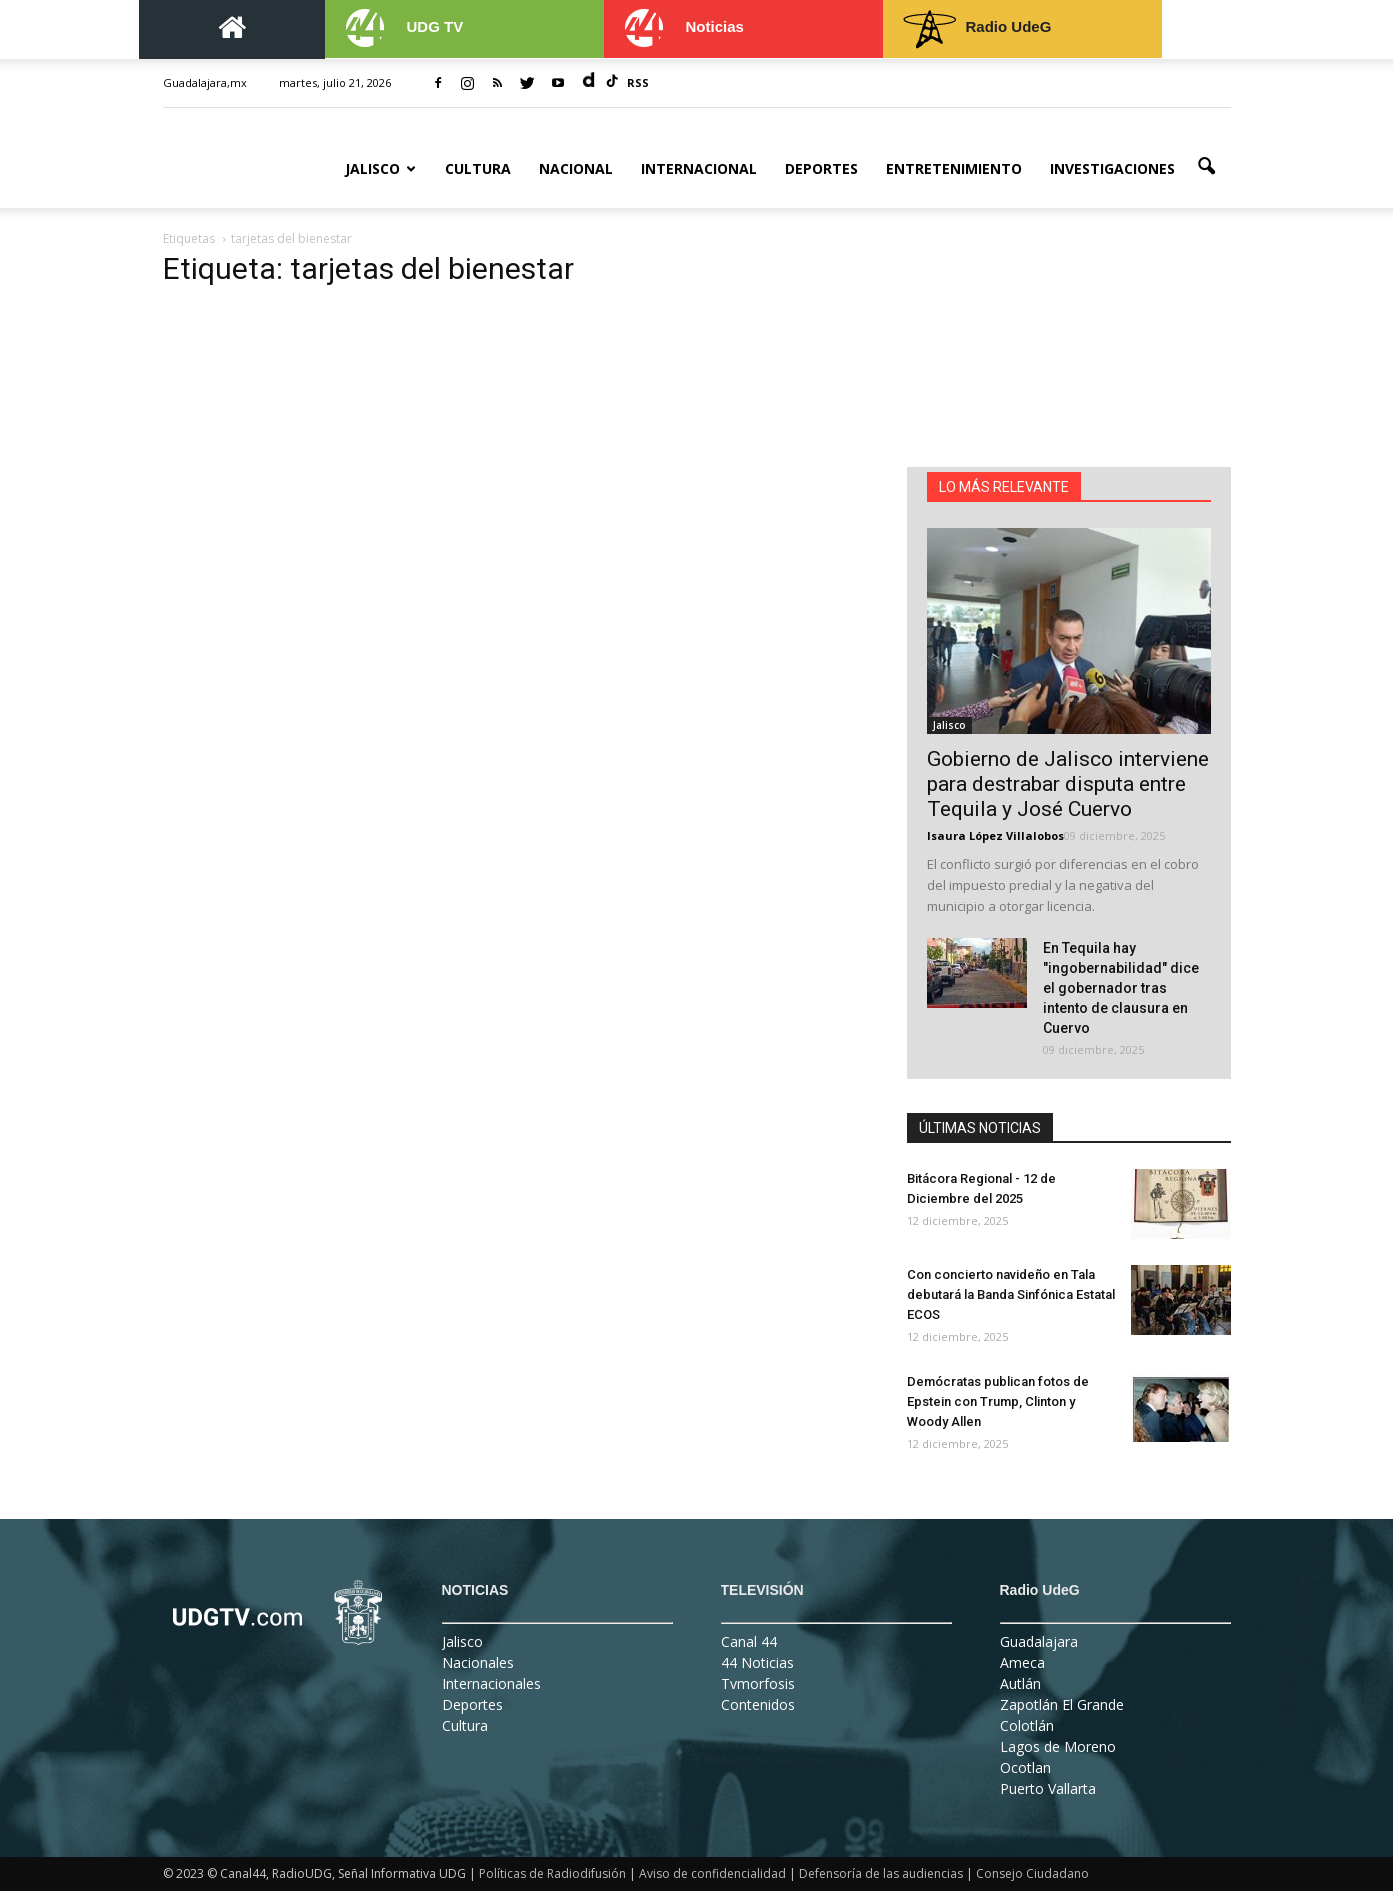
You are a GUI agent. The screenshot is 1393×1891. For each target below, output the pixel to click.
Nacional (576, 168)
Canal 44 (749, 1641)
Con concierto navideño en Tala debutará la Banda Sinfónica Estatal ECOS (1011, 1294)
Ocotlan (1025, 1767)
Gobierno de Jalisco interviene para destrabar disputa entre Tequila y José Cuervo (1068, 784)
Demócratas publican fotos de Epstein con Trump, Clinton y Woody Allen (998, 1401)
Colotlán (1027, 1725)
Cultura (478, 168)
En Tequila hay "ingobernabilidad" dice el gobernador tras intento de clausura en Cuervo (1121, 988)
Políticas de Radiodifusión (552, 1873)
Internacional (699, 168)
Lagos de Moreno (1058, 1746)
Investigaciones (1112, 168)
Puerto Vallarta (1048, 1788)
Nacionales (478, 1662)
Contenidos (758, 1704)
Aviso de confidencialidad (712, 1873)
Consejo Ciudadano (1032, 1873)
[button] (1207, 167)
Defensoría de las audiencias (881, 1873)
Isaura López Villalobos (995, 835)
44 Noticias (757, 1662)
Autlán (1020, 1683)
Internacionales (491, 1683)
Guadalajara (1039, 1641)
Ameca (1022, 1662)
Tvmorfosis (758, 1683)
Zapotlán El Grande (1062, 1704)
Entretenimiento (954, 168)
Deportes (821, 168)
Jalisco (380, 168)
